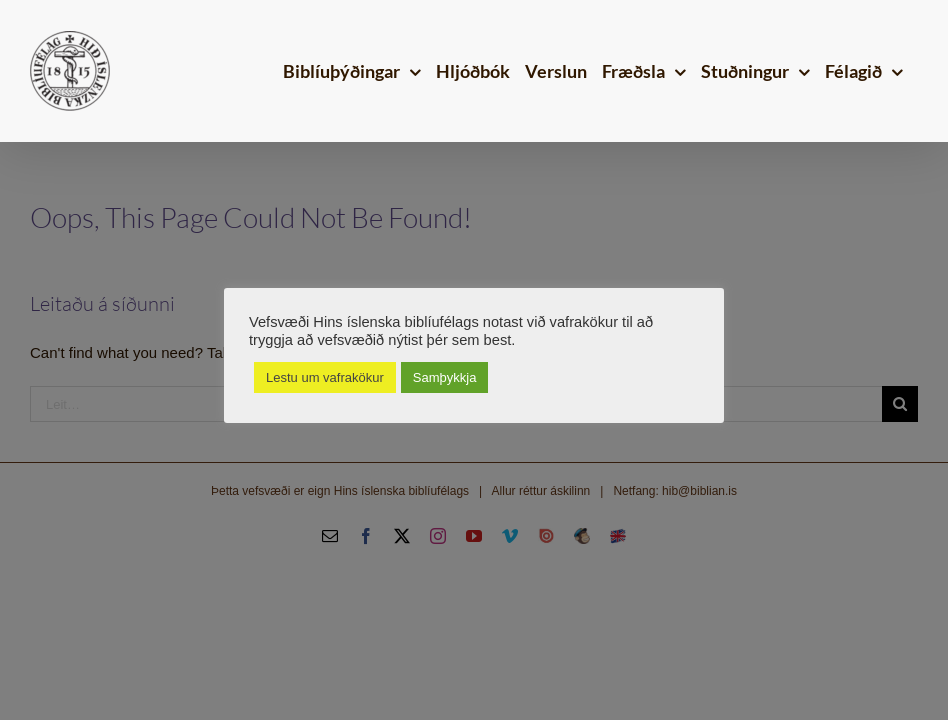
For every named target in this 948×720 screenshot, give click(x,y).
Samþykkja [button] (445, 377)
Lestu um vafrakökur (325, 377)
